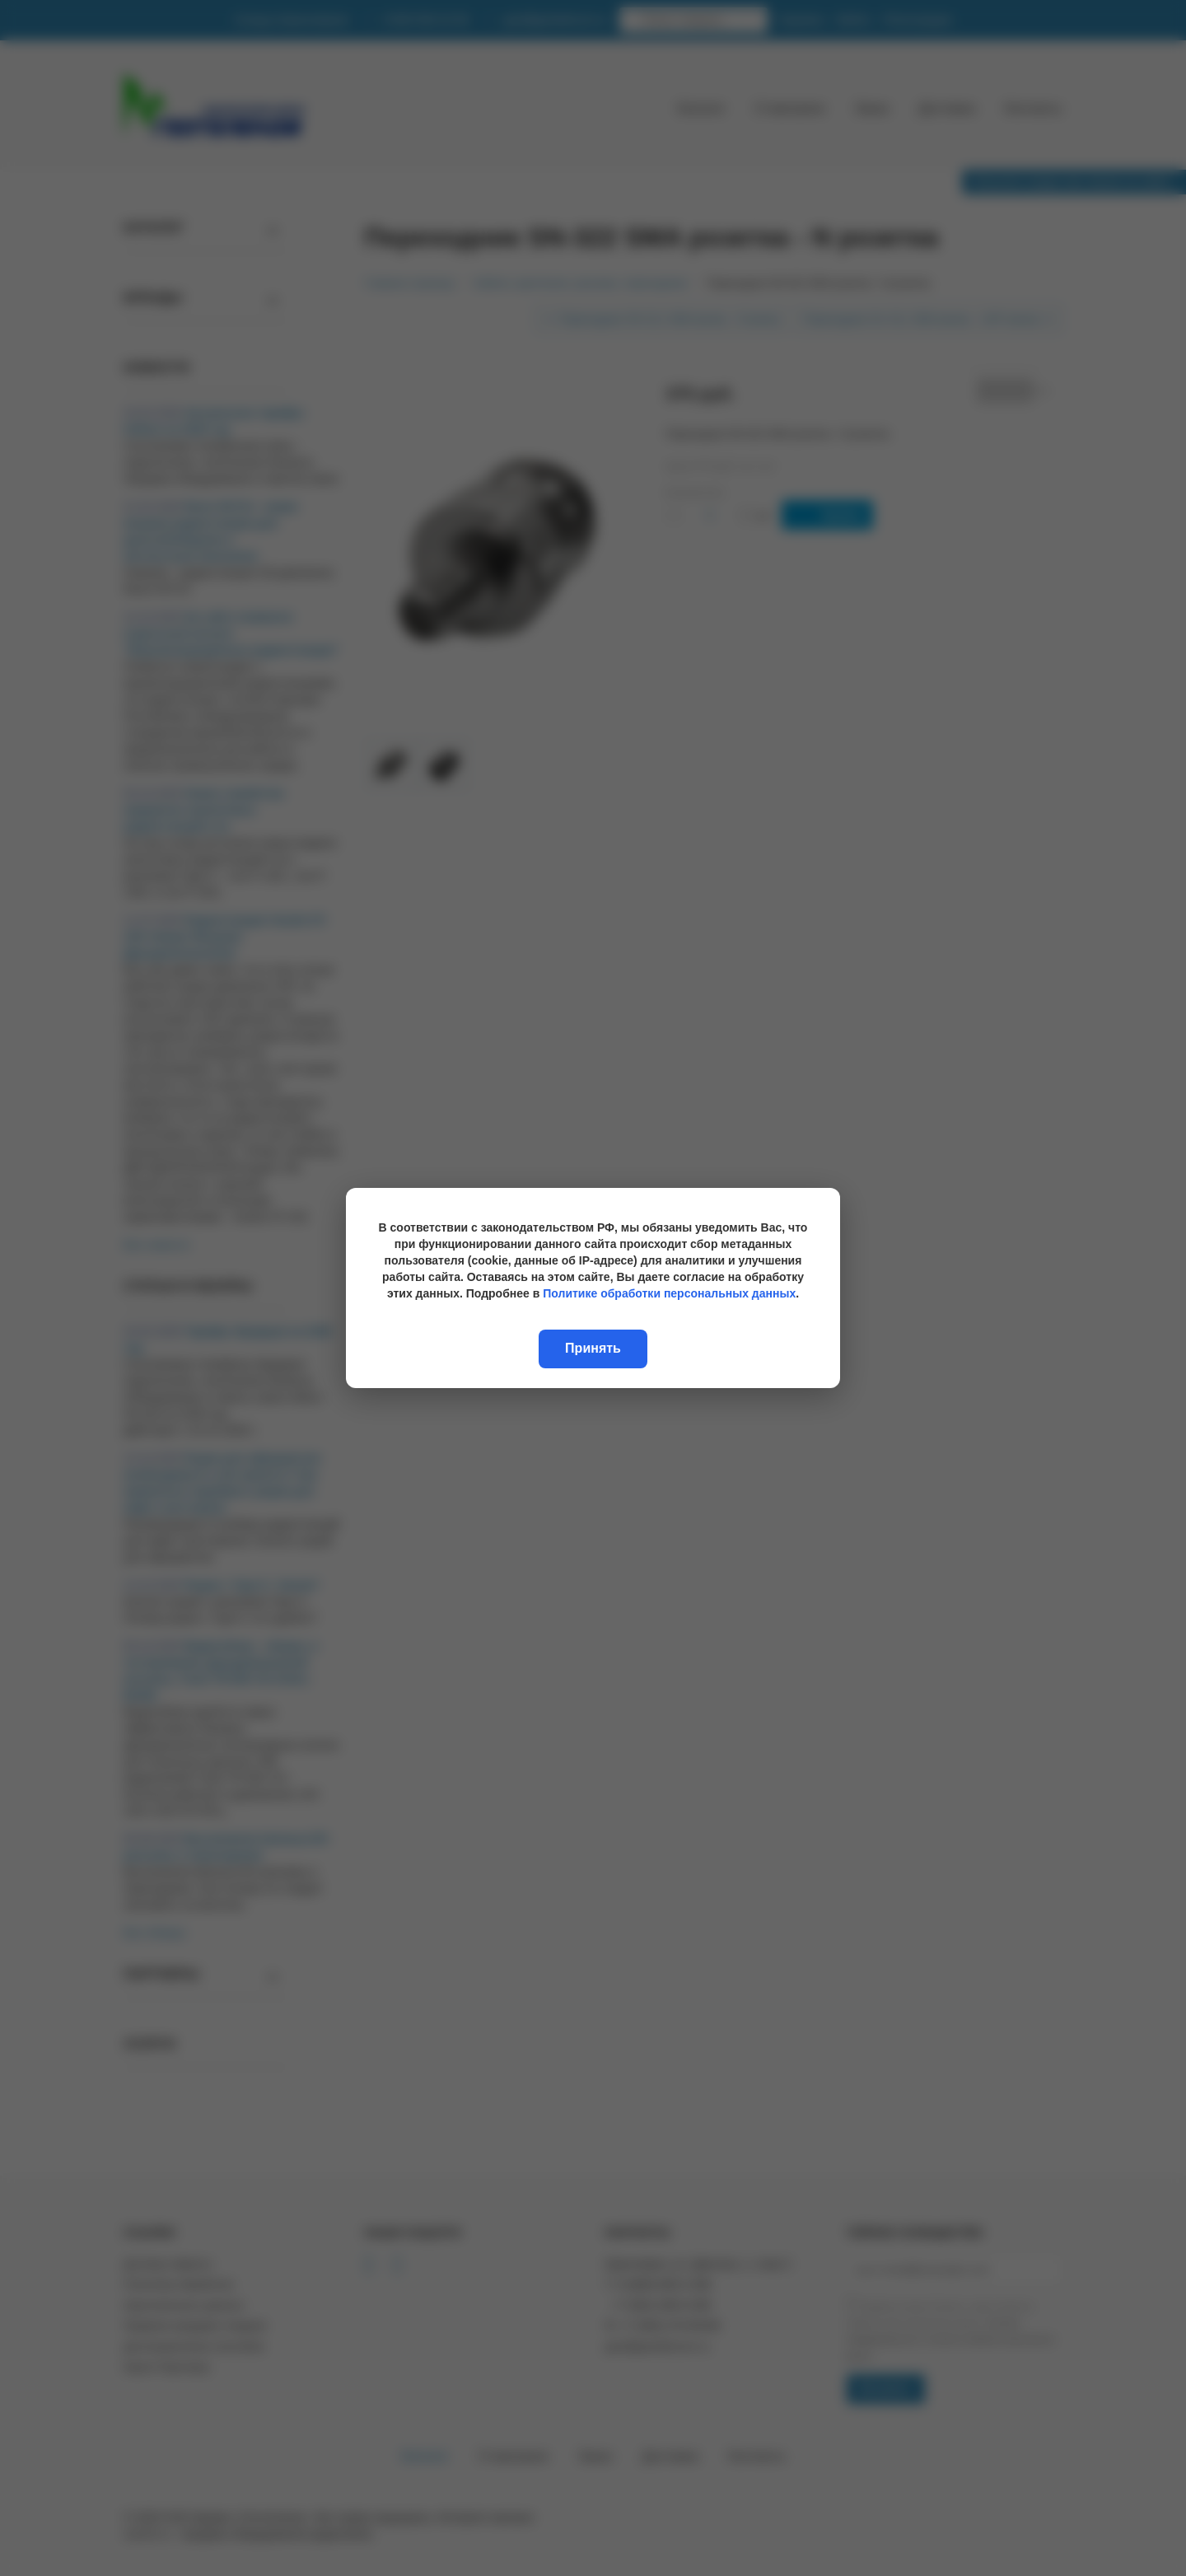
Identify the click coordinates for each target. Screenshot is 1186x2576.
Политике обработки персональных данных (669, 1293)
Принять (593, 1348)
